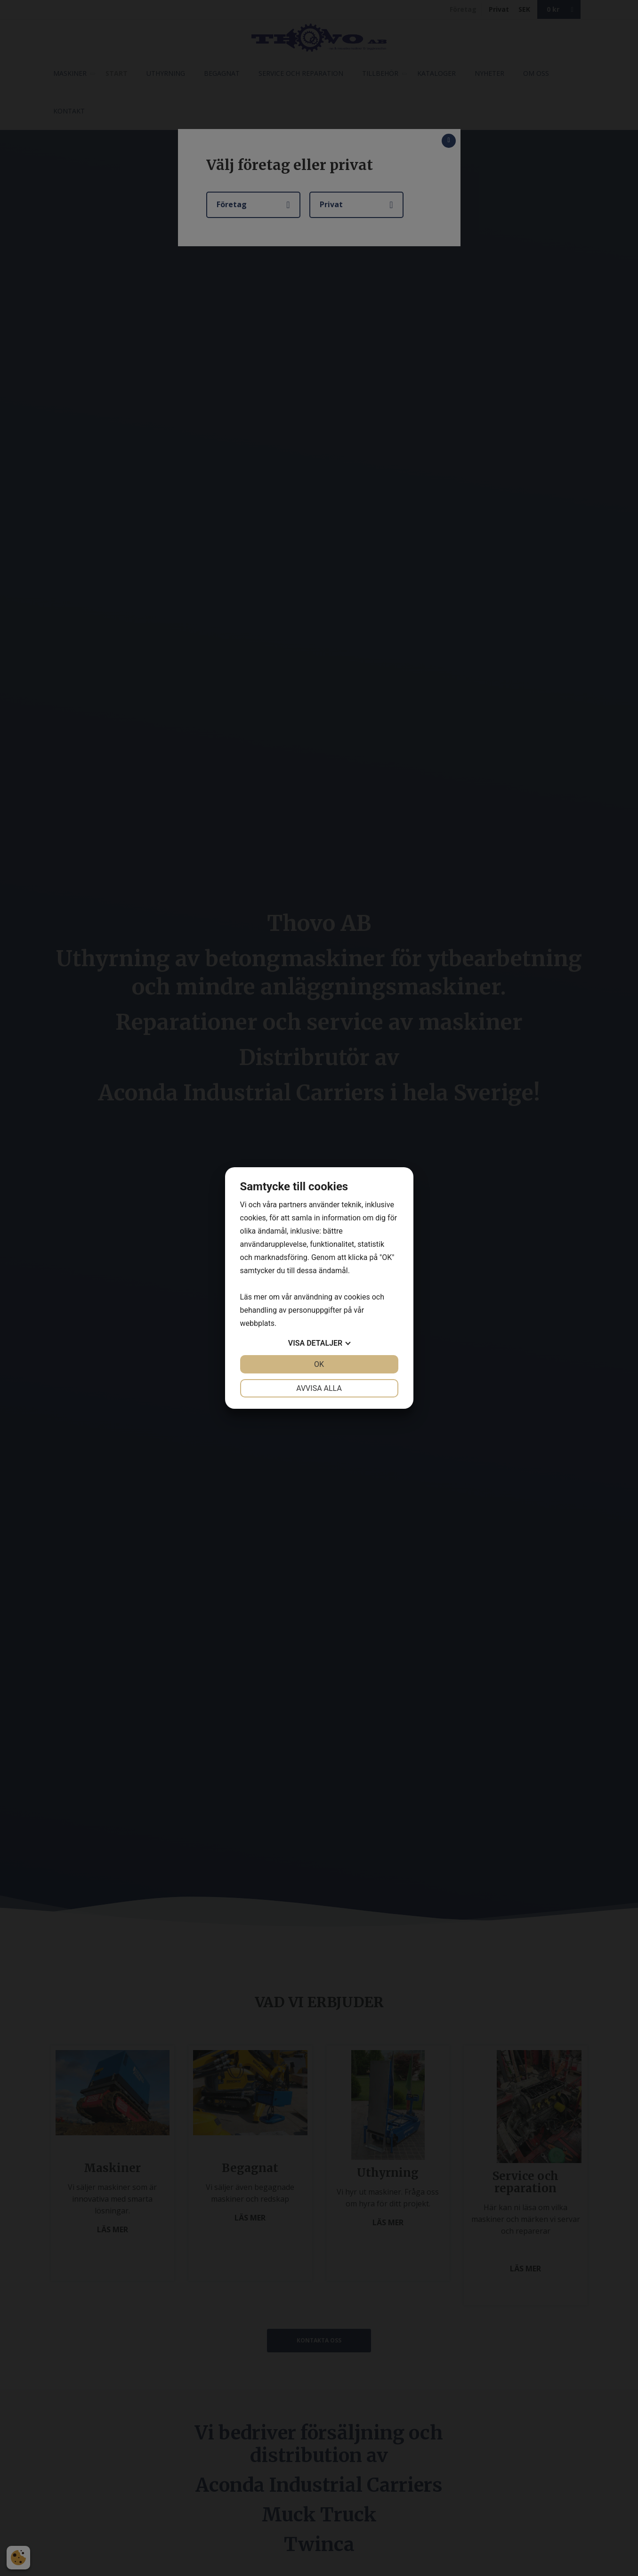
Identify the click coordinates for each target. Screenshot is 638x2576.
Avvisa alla (319, 1388)
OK (319, 1364)
